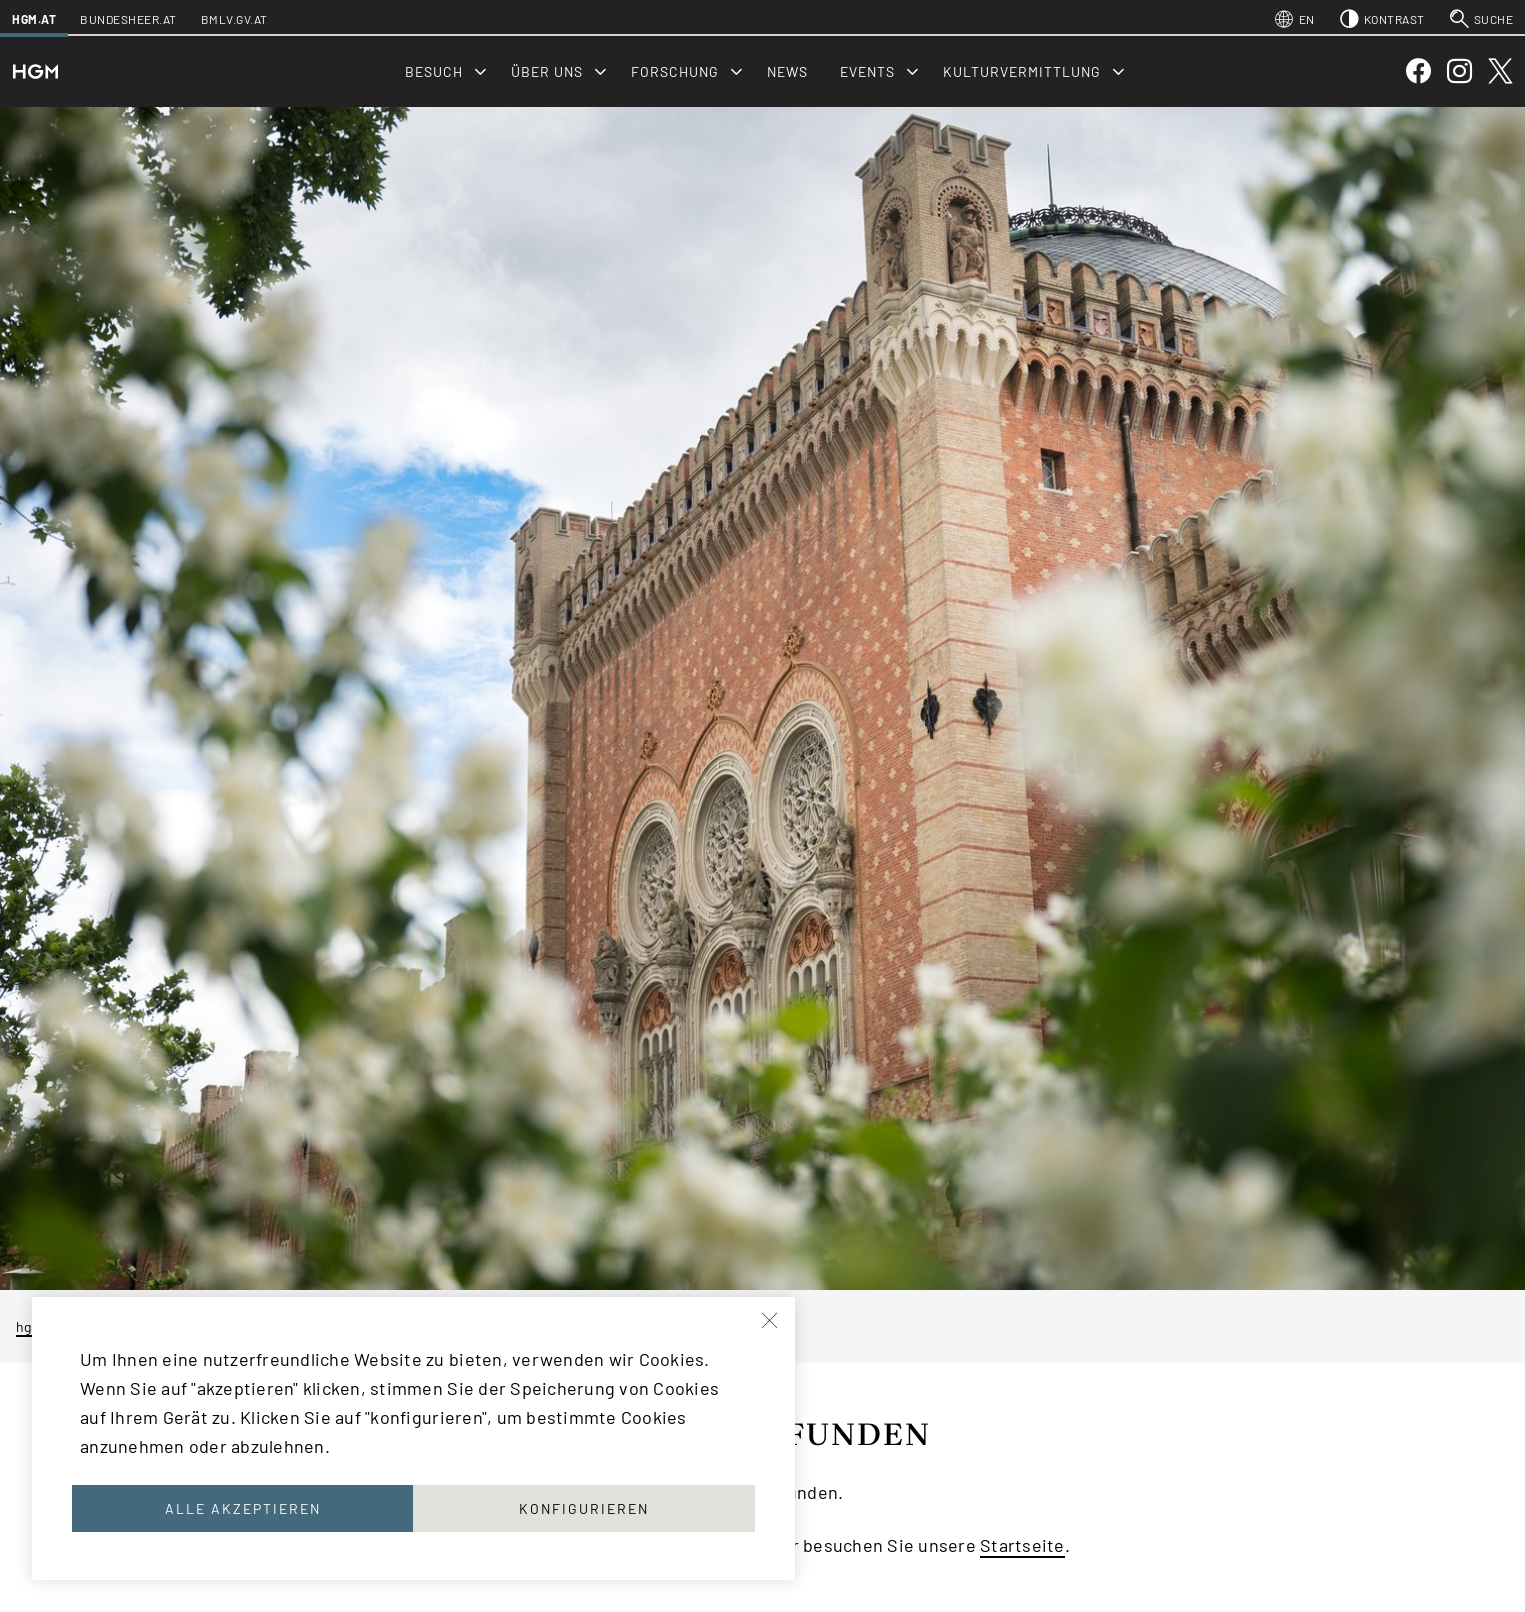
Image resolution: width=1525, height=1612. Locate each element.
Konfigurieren (584, 1508)
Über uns (547, 71)
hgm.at (34, 19)
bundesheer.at (128, 19)
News (787, 71)
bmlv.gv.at (234, 19)
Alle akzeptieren (243, 1508)
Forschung (675, 71)
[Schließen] (771, 1321)
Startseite (1022, 1545)
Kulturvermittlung (1022, 71)
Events (867, 71)
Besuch (434, 71)
